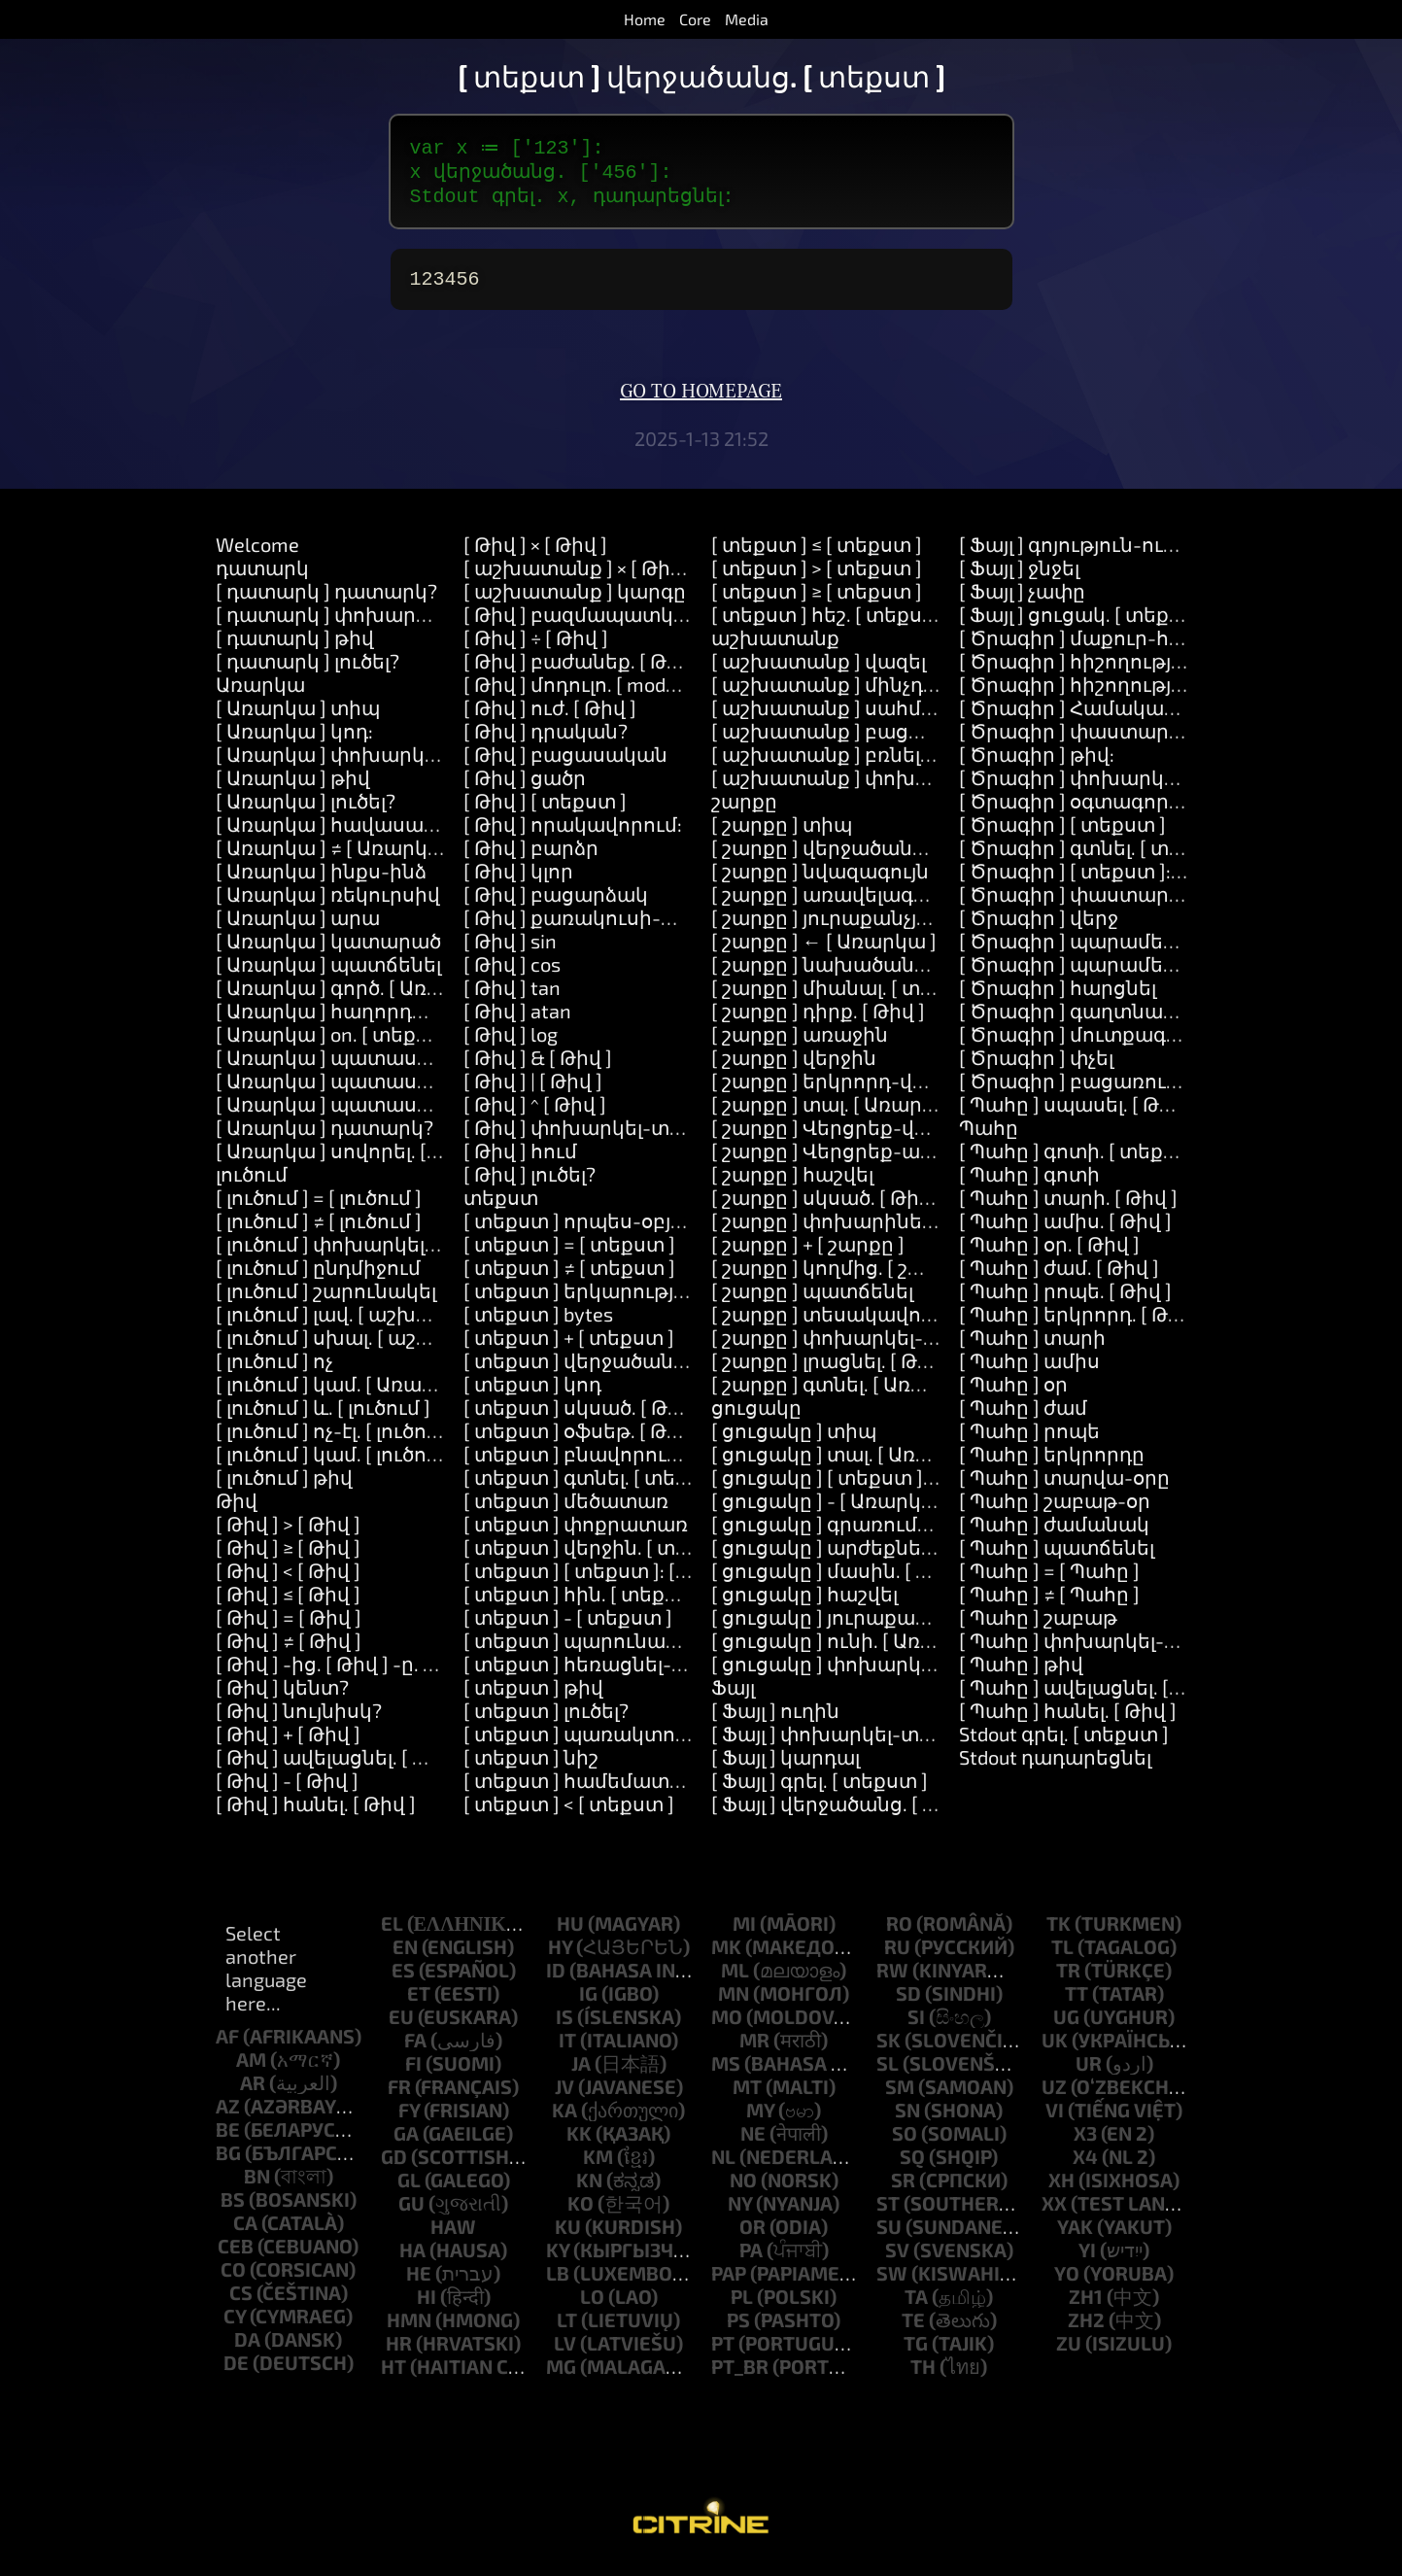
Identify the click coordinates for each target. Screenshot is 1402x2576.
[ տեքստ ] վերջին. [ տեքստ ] (602, 1556)
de (236, 2372)
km (598, 2166)
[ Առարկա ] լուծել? (305, 810)
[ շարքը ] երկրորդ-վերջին (842, 1090)
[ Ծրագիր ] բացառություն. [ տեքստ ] (1141, 1090)
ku (568, 2236)
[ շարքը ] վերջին (793, 1067)
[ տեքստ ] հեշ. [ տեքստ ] (831, 623)
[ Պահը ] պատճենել (1056, 1556)
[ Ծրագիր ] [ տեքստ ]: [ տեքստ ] (1115, 880)
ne (753, 2142)
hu (570, 1932)
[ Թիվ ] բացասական (565, 763)
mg (561, 2375)
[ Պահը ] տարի (1032, 1346)
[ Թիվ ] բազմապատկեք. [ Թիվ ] (616, 623)
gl (409, 2189)
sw (891, 2282)
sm (899, 2096)
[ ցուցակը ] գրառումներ (833, 1533)
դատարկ (262, 577)
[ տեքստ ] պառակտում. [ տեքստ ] (632, 1743)
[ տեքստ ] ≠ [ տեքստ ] (569, 1276)
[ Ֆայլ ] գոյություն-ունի (1073, 554)
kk (579, 2142)
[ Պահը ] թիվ (1021, 1673)
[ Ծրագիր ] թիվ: (1036, 763)
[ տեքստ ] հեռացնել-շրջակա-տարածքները (684, 1673)
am (251, 2068)
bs (233, 2208)
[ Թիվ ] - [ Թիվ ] (287, 1790)
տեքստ (500, 1207)
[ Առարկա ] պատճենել (328, 973)
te (913, 2329)
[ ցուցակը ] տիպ (793, 1440)
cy (234, 2325)
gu (411, 2212)
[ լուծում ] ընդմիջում (318, 1276)
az (228, 2115)
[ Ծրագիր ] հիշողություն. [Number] (1128, 693)
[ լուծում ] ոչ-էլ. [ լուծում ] (337, 1440)
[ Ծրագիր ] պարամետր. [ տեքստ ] (1129, 950)
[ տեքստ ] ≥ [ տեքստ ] (816, 600)
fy (409, 2119)
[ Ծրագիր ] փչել (1036, 1067)
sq (912, 2166)
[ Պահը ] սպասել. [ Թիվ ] (1077, 1113)
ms (725, 2072)
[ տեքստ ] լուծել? (546, 1720)
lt (567, 2329)
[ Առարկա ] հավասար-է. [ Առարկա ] (395, 833)
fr (399, 2096)
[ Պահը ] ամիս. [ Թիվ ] (1065, 1230)
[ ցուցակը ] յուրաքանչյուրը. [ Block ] (888, 1626)
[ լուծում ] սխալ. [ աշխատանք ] (371, 1346)
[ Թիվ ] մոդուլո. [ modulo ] (583, 693)
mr (754, 2049)
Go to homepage (701, 401)
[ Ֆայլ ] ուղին (775, 1720)
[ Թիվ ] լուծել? (529, 1183)
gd (394, 2166)
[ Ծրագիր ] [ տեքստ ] (1062, 833)
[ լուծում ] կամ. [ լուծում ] (337, 1463)
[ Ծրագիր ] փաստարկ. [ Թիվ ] (1106, 740)
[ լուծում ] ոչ (274, 1370)
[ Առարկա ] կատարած (328, 950)
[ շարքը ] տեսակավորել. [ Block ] (870, 1323)
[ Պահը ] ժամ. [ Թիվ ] (1059, 1276)
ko (580, 2212)
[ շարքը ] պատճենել (812, 1300)
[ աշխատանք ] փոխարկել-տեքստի (892, 787)
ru (897, 1956)
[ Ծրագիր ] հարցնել (1057, 997)
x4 (1085, 2166)
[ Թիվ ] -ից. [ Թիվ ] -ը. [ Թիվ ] (351, 1673)
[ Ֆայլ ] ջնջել (1019, 577)
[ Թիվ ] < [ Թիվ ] (288, 1580)
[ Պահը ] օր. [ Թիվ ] (1049, 1253)
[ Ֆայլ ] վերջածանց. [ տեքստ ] (859, 1813)
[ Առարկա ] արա (298, 927)
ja (581, 2072)
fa (415, 2049)
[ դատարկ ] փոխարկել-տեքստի (379, 623)
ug (1066, 2026)
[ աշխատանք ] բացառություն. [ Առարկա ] (922, 740)
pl (742, 2306)
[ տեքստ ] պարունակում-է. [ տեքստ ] (649, 1650)
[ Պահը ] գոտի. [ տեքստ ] (1082, 1160)
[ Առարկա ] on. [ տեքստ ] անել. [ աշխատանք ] (442, 1043)
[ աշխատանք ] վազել (818, 670)
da (247, 2348)
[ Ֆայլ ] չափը (1022, 600)
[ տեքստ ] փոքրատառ (575, 1533)
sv (897, 2259)
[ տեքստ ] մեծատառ (565, 1510)
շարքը (744, 810)
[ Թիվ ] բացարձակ (555, 903)
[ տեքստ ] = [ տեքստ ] (569, 1253)
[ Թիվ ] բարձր (530, 857)
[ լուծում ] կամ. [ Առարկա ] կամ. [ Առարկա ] (429, 1393)
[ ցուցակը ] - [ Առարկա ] (830, 1510)
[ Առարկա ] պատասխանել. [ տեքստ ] (403, 1067)
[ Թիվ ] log (510, 1043)
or (752, 2236)
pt (723, 2352)
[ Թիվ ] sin (510, 950)
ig (588, 2002)
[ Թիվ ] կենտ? (282, 1696)
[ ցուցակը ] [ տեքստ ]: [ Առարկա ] (877, 1486)
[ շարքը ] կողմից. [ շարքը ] (843, 1276)
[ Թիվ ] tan (512, 997)
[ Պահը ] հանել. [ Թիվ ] (1068, 1720)
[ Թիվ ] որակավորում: (572, 833)
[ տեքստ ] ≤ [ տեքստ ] (816, 554)
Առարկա (260, 693)
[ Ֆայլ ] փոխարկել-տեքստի (849, 1743)
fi (413, 2072)
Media (747, 19)
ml (735, 1979)
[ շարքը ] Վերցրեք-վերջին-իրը (866, 1137)
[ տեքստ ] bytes (538, 1323)
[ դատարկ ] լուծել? (307, 670)
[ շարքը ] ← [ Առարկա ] (824, 950)
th (923, 2375)
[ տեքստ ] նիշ (530, 1766)
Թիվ (236, 1510)
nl (723, 2166)
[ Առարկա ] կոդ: (294, 740)
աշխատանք (775, 647)
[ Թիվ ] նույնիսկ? (299, 1720)
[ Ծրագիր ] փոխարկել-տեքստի (1118, 787)
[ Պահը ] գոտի (1029, 1183)
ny (740, 2212)
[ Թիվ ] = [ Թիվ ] (288, 1626)
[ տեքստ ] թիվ (533, 1696)
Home (645, 19)
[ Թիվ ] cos (512, 973)
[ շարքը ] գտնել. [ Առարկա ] (847, 1393)
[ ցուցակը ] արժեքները (828, 1556)
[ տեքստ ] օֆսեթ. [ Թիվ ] (582, 1440)
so (904, 2142)
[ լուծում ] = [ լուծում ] (319, 1207)
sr (903, 2189)
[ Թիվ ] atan (517, 1020)
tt (1076, 2002)
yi (1087, 2259)
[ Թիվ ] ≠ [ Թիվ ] (288, 1650)
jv (564, 2096)
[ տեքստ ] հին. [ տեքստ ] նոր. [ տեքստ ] (658, 1603)
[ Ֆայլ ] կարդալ (785, 1766)
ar (252, 2092)
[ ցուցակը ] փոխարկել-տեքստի (873, 1673)
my (760, 2119)
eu (401, 2026)
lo (592, 2306)
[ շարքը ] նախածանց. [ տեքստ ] (871, 973)
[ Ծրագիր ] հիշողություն (1082, 670)
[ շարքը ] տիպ (781, 833)
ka (564, 2119)
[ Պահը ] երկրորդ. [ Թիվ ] (1081, 1323)
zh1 (1086, 2306)
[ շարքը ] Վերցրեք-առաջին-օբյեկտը (896, 1160)
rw (892, 1979)
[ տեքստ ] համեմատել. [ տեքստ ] (627, 1790)
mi (744, 1932)
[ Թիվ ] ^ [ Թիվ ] (534, 1113)
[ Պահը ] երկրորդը (1052, 1463)
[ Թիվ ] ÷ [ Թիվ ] (535, 647)
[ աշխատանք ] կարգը (574, 600)
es (403, 1979)
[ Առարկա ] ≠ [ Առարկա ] (336, 857)
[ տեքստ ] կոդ (532, 1393)
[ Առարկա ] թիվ (293, 787)
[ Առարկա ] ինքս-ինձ (321, 880)
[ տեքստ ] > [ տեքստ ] (816, 577)
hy (560, 1956)
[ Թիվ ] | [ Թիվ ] (532, 1090)
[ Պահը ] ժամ (1023, 1416)
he (418, 2282)
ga (406, 2142)
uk (1055, 2049)
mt (747, 2096)
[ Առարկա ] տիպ (298, 717)
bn (257, 2185)
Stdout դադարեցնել (1055, 1766)
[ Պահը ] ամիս (1029, 1370)
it (567, 2049)
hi (426, 2306)
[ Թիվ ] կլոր (518, 880)
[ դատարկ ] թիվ (295, 647)
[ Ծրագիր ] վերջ (1038, 927)
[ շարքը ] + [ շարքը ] (808, 1253)
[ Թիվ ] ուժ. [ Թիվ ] (549, 717)
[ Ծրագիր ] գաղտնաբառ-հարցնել (1130, 1020)
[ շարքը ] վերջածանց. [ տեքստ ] (870, 857)
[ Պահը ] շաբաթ (1038, 1626)
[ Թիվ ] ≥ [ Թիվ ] (288, 1556)
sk (888, 2049)
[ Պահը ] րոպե (1029, 1440)
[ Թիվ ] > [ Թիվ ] (288, 1533)
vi (1054, 2119)
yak (1075, 2236)
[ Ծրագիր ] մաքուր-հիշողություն (1125, 647)
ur (1089, 2072)
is (564, 2026)
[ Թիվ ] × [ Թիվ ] (535, 554)
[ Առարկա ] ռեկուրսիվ (328, 903)
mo (726, 2026)
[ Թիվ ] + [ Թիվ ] (288, 1743)
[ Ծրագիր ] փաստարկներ (1089, 903)
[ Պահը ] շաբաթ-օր (1054, 1510)
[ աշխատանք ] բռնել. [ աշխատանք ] (894, 763)
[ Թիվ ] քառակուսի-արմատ (602, 927)
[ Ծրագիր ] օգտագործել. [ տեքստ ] (1131, 810)
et (418, 2002)
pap (728, 2282)
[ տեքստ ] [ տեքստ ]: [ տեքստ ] (614, 1580)
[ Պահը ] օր (1013, 1393)
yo (1066, 2282)
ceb (236, 2255)
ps (738, 2329)
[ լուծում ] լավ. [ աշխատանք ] (361, 1323)
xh (1061, 2189)
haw (453, 2236)
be (228, 2138)
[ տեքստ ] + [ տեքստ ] (568, 1346)
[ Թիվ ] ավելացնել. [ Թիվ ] (340, 1766)
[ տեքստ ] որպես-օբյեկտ (588, 1230)
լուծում (252, 1183)
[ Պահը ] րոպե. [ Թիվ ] (1065, 1300)
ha (412, 2259)
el (392, 1932)
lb (557, 2282)
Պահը (988, 1137)
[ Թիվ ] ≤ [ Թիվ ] (288, 1603)
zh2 (1086, 2329)
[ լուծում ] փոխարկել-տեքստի (368, 1253)
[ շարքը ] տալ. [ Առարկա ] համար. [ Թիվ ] (912, 1113)
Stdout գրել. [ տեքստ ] (1064, 1743)
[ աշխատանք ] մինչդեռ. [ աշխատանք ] (909, 693)
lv (565, 2352)
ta (916, 2306)
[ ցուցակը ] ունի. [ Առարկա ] (852, 1650)
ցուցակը (756, 1416)
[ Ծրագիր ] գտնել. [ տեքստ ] (1097, 857)
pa (751, 2259)
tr (1068, 1979)
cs (241, 2302)
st (888, 2212)
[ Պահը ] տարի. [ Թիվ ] (1068, 1207)
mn (733, 2002)
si (916, 2026)
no (743, 2189)
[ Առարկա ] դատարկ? (324, 1137)
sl (887, 2072)
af (227, 2045)
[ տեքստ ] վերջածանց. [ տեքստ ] (627, 1370)
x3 (1085, 2142)
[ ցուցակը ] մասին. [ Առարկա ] (863, 1580)
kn (589, 2189)
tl (1062, 1956)
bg (228, 2162)
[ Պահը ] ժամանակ (1054, 1533)
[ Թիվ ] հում (520, 1160)
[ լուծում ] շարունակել (326, 1300)
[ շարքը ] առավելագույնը (838, 903)
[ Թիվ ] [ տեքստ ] (545, 810)
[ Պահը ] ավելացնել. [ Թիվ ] (1092, 1696)
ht (393, 2375)
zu (1068, 2352)
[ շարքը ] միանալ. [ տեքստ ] (849, 997)
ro (899, 1932)
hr (399, 2352)
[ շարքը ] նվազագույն (820, 880)
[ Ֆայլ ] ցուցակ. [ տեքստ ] (1085, 623)
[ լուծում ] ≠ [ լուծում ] (319, 1230)
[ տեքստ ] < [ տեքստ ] (568, 1813)
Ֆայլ (733, 1696)
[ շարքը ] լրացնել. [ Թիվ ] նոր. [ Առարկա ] (912, 1370)
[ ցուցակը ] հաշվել (804, 1603)
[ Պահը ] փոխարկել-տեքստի (1105, 1650)
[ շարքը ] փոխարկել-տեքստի (860, 1346)
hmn (409, 2329)
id (555, 1979)
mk (726, 1956)
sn (907, 2119)
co (233, 2278)
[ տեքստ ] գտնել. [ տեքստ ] (596, 1486)
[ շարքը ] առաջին (799, 1043)
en (405, 1956)
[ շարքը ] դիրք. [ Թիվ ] (818, 1020)
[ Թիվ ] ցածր (524, 787)
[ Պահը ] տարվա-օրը (1064, 1486)
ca (245, 2232)
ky (557, 2259)
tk (1058, 1932)
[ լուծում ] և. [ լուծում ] (323, 1416)
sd (908, 2002)
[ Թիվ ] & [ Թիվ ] (537, 1067)
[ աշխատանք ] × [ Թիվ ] (578, 577)
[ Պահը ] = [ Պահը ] (1049, 1580)
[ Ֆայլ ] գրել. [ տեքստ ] (819, 1790)
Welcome (257, 554)
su (889, 2236)
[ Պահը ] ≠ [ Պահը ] (1049, 1603)
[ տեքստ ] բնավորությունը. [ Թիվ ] (633, 1463)
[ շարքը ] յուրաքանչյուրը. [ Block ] (876, 927)
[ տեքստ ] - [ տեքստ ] (567, 1626)
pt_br (740, 2375)
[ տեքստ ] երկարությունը (591, 1300)
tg (916, 2352)
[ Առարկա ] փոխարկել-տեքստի (377, 763)
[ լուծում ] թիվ (284, 1486)
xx (1054, 2212)
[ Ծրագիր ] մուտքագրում (1086, 1043)
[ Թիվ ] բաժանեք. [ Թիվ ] (582, 670)
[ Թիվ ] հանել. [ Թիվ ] (316, 1813)
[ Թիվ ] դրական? (545, 740)
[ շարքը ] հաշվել (792, 1183)
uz (1054, 2096)
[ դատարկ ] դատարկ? (326, 600)
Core (695, 19)
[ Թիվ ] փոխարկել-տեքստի (600, 1137)
